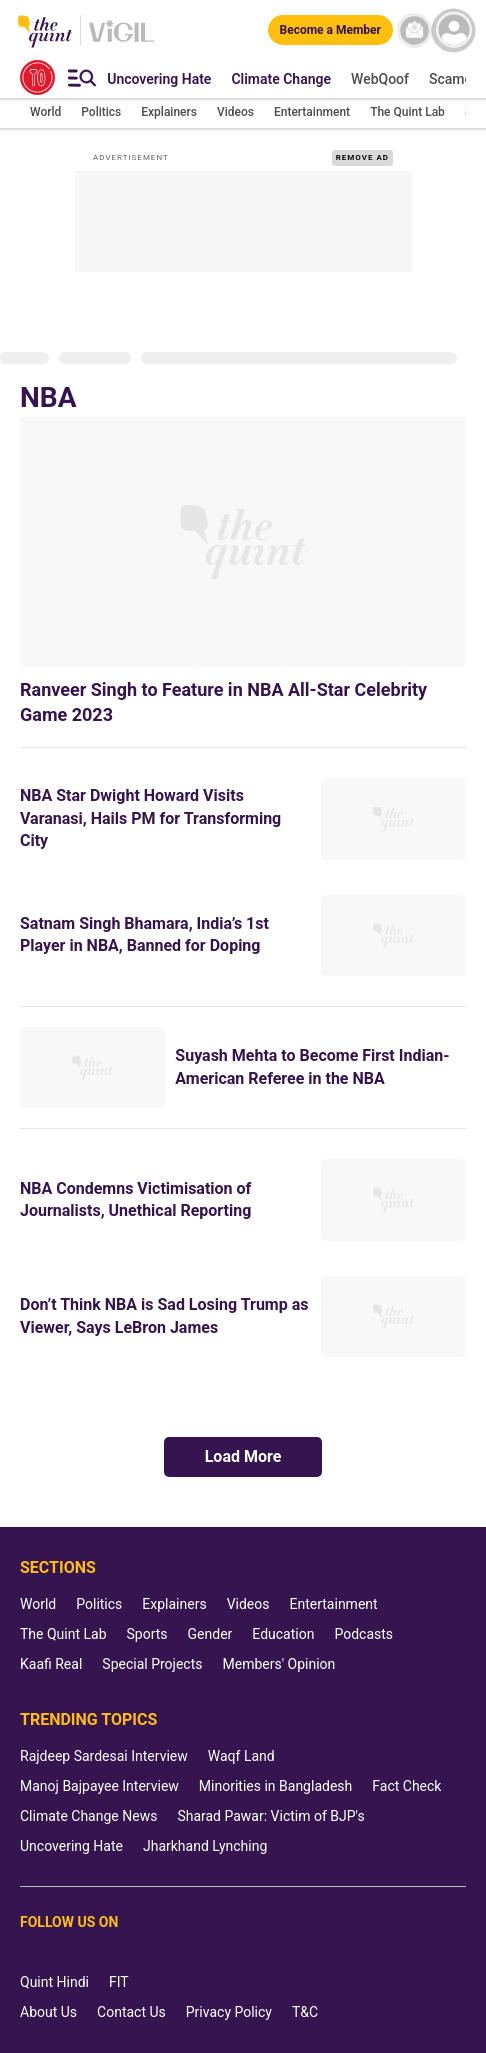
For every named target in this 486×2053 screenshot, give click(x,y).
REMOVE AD (362, 157)
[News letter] (414, 30)
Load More (243, 1456)
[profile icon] (453, 30)
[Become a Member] (330, 30)
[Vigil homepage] (121, 41)
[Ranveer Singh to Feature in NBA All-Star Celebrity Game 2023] (243, 542)
